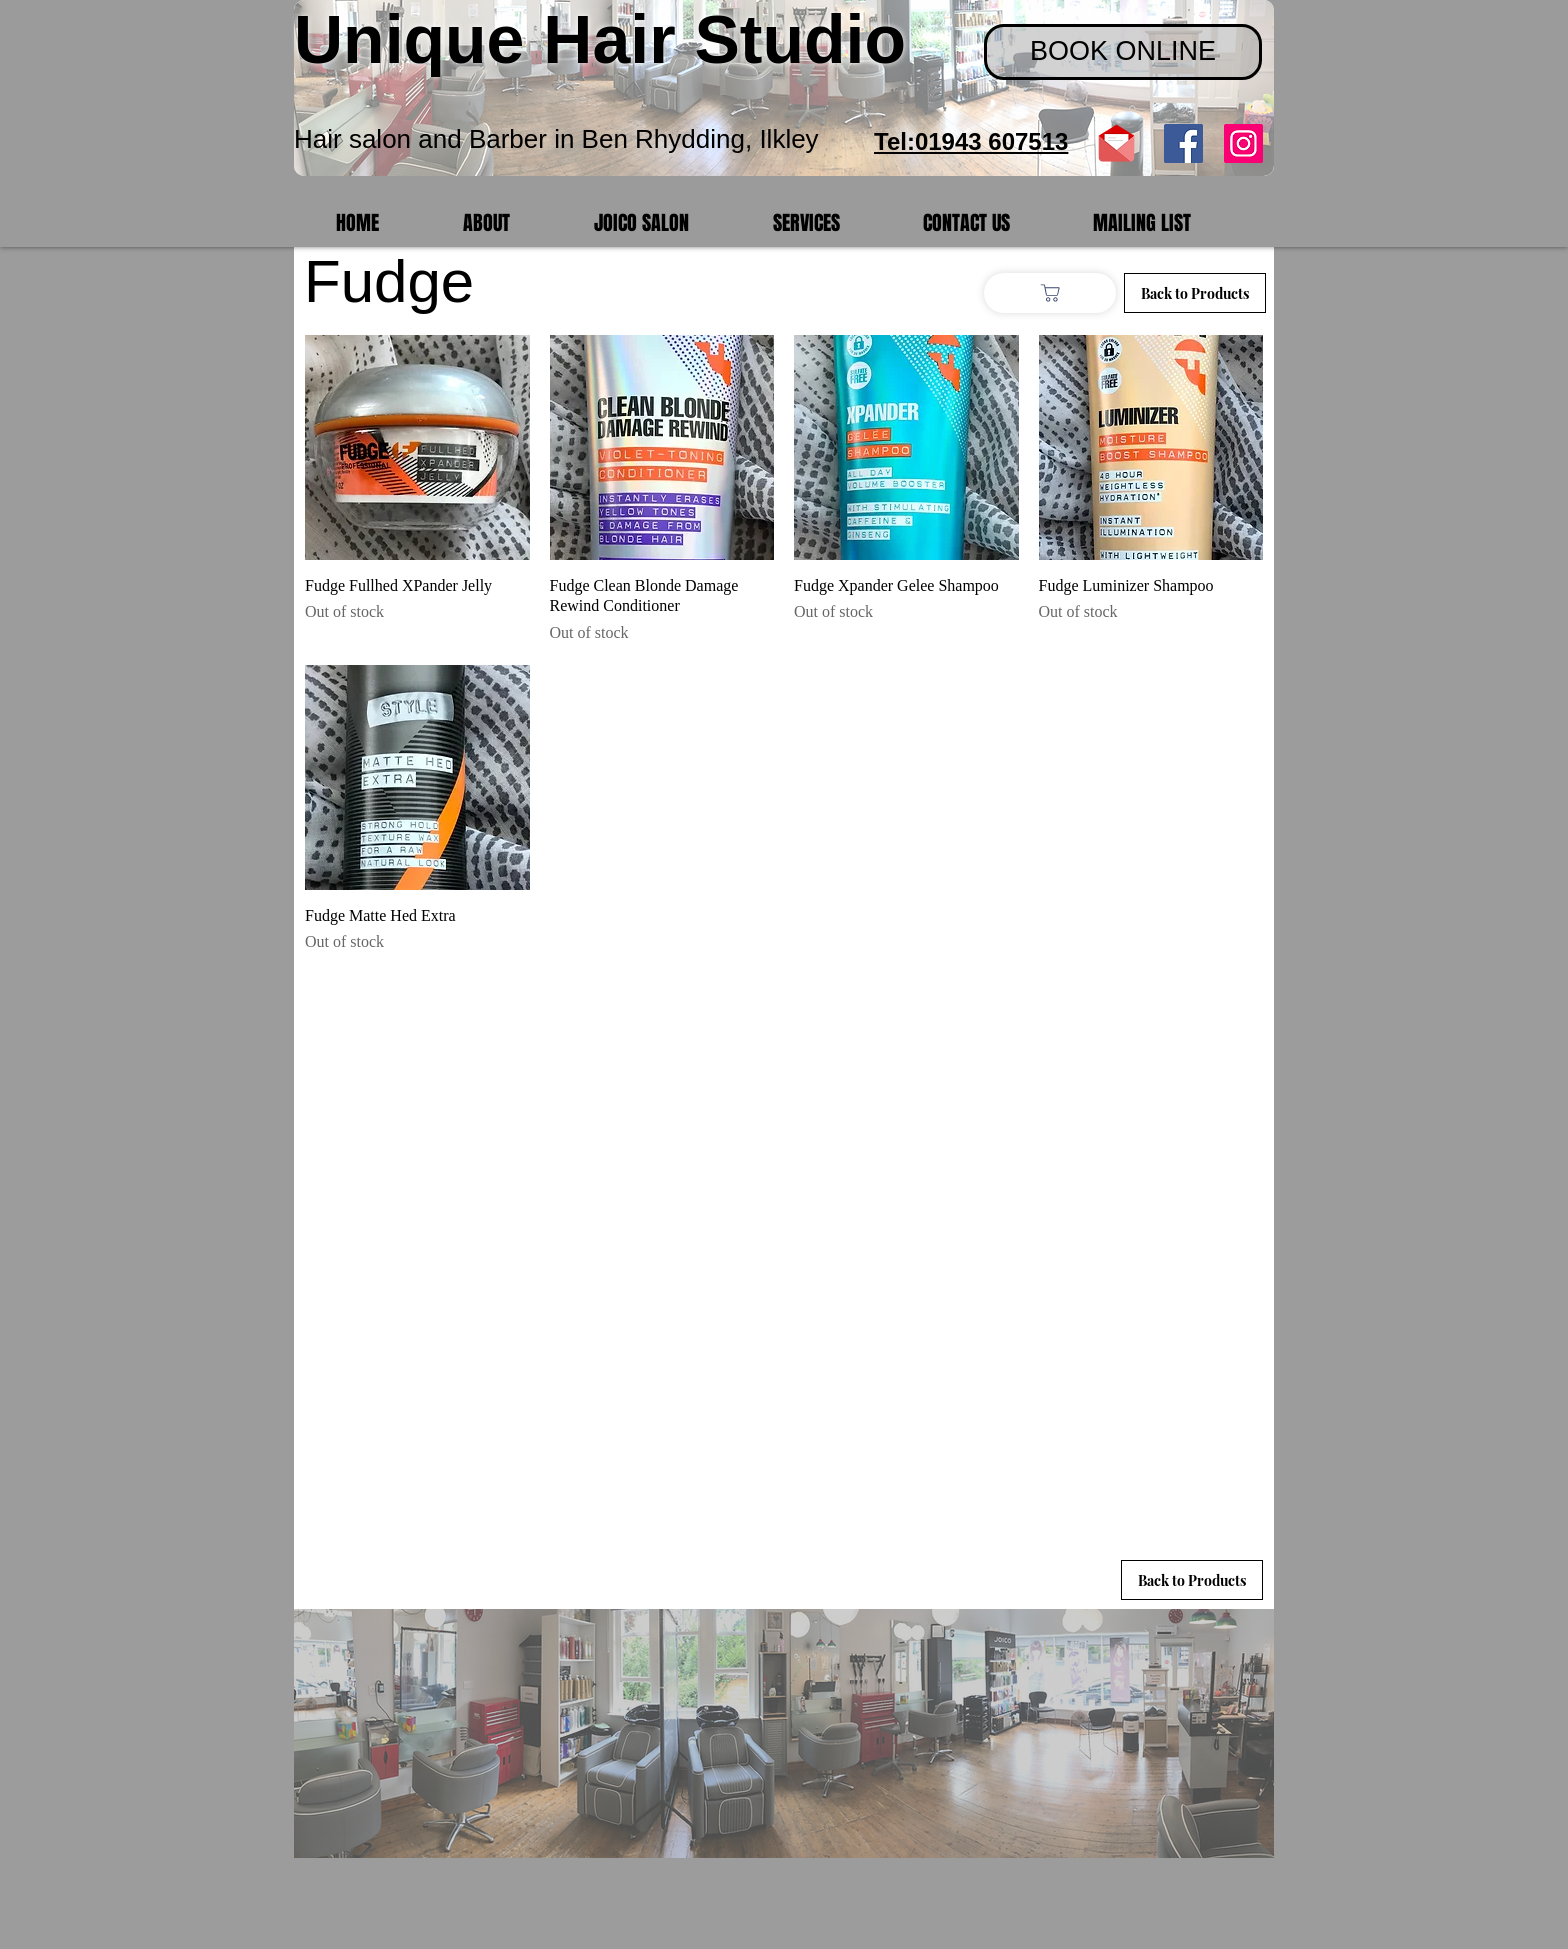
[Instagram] (1243, 143)
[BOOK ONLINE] (1123, 52)
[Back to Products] (1192, 1580)
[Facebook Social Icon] (1183, 143)
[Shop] (1050, 293)
